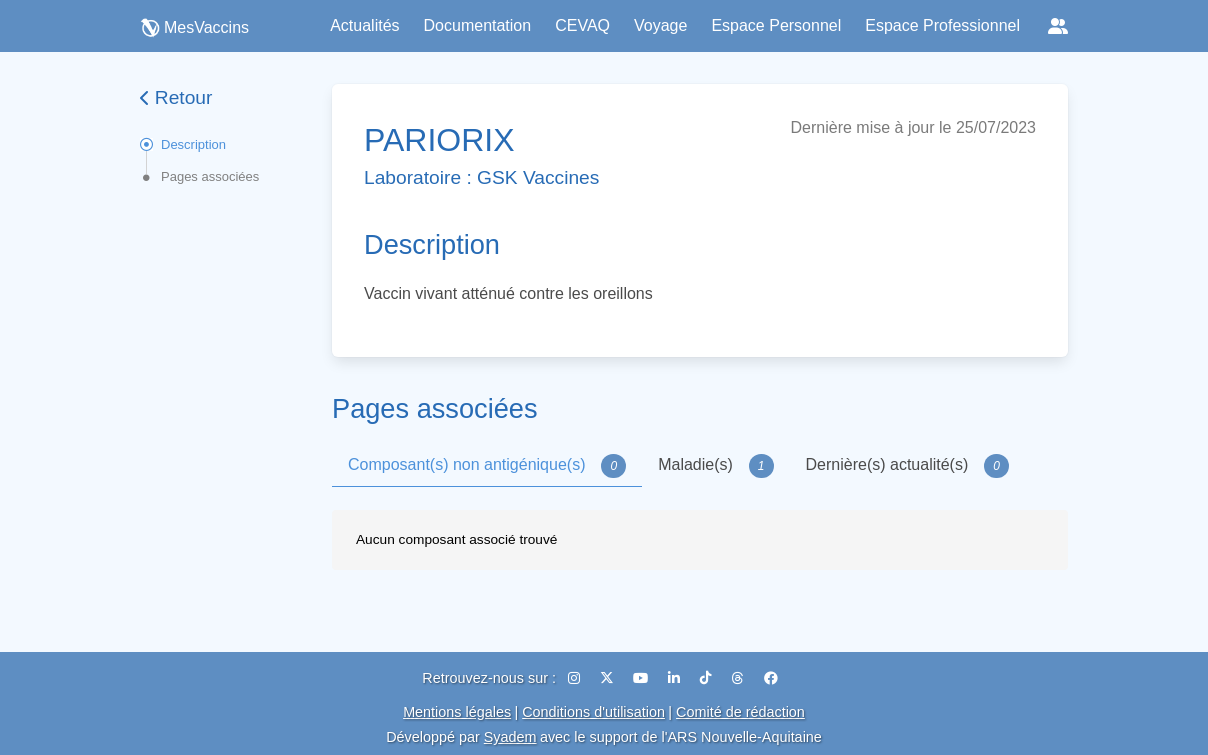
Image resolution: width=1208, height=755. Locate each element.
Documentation (478, 25)
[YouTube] (642, 678)
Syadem (510, 737)
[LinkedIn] (676, 678)
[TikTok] (708, 678)
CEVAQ (582, 25)
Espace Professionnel (942, 25)
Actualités (364, 25)
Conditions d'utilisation (593, 712)
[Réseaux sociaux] (1058, 26)
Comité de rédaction (740, 712)
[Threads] (740, 678)
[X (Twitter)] (609, 678)
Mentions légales (457, 712)
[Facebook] (771, 678)
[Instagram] (576, 678)
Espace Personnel (776, 25)
